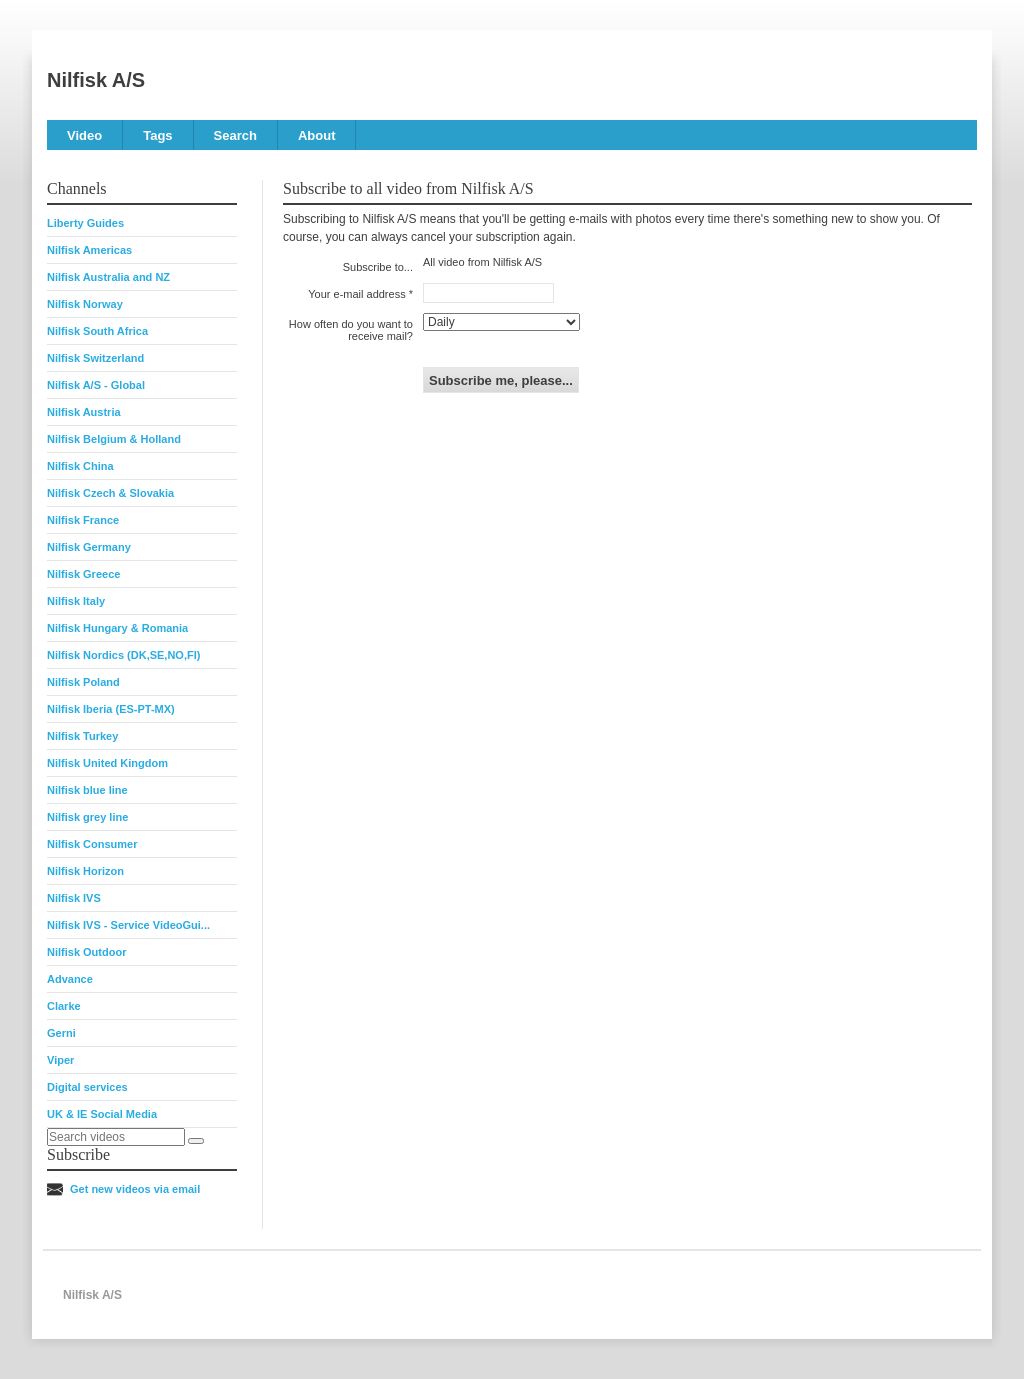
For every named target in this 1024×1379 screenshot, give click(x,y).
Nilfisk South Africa (97, 331)
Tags (157, 135)
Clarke (64, 1006)
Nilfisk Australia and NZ (108, 277)
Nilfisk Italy (76, 601)
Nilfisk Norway (85, 304)
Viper (60, 1060)
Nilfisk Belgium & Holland (114, 439)
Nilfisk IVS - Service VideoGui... (128, 925)
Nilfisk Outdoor (86, 952)
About (317, 135)
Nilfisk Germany (89, 547)
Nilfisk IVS (74, 898)
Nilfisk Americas (89, 250)
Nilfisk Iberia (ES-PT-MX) (111, 709)
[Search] (196, 1141)
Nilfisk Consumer (92, 844)
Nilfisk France (83, 520)
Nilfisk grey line (87, 817)
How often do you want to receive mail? (351, 330)
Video (84, 135)
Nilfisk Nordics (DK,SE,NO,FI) (123, 655)
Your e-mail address (356, 294)
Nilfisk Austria (84, 412)
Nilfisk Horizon (85, 871)
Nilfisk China (80, 466)
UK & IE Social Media (102, 1114)
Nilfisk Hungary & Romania (117, 628)
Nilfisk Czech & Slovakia (110, 493)
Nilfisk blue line (87, 790)
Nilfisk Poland (83, 682)
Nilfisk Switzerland (95, 358)
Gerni (61, 1033)
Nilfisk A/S (96, 80)
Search (235, 135)
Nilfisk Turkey (82, 736)
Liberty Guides (85, 223)
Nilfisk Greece (83, 574)
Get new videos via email (135, 1189)
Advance (70, 979)
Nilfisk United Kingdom (107, 763)
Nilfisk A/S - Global (96, 385)
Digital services (87, 1087)
